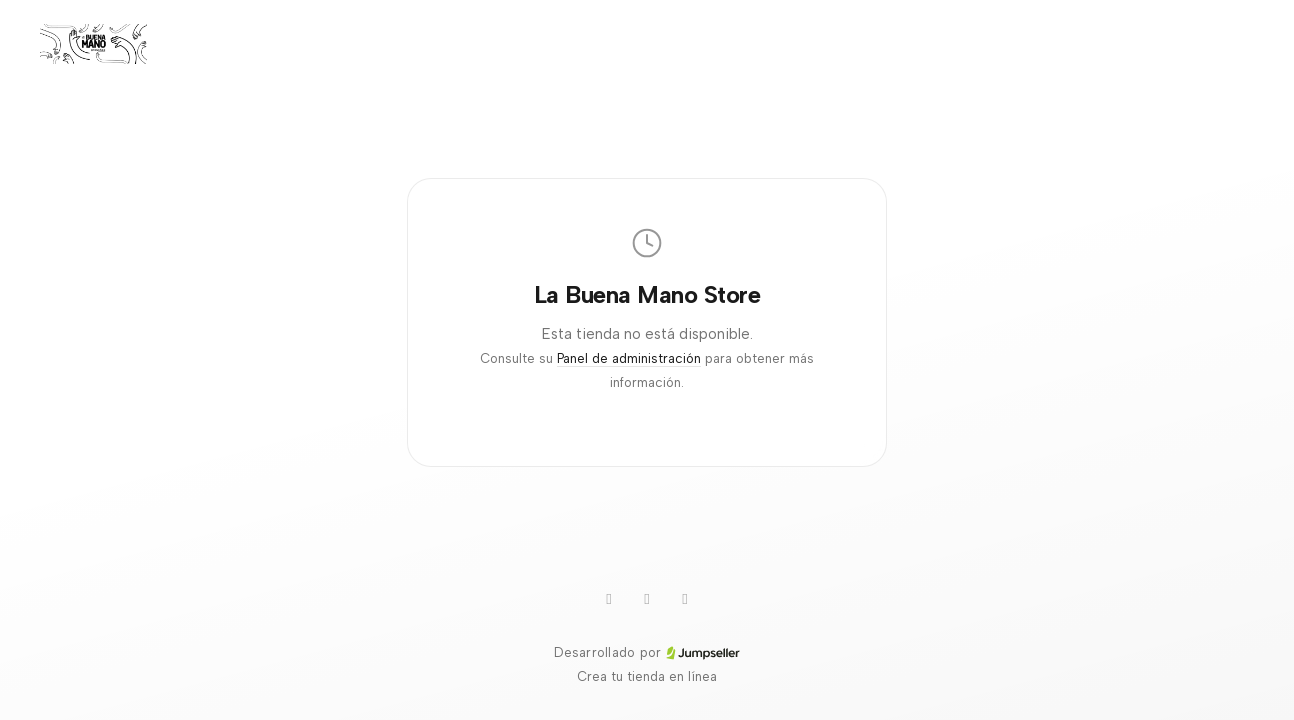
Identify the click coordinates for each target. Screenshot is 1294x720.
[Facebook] (685, 599)
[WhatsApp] (609, 599)
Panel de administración (629, 358)
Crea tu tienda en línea (647, 676)
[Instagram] (647, 599)
